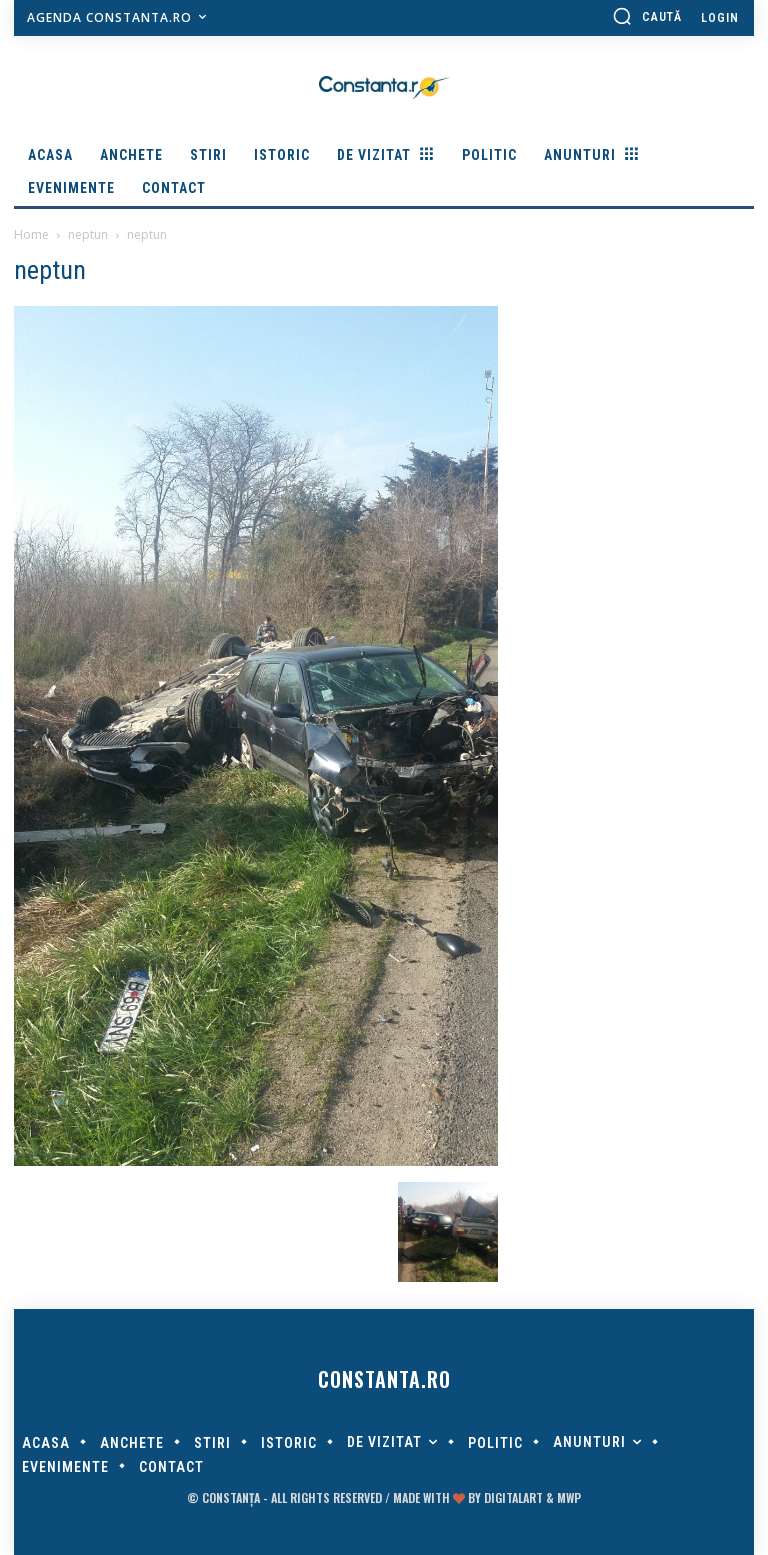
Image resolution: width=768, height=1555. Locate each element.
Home (31, 234)
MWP (569, 1497)
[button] (647, 16)
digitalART (513, 1497)
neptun (88, 234)
